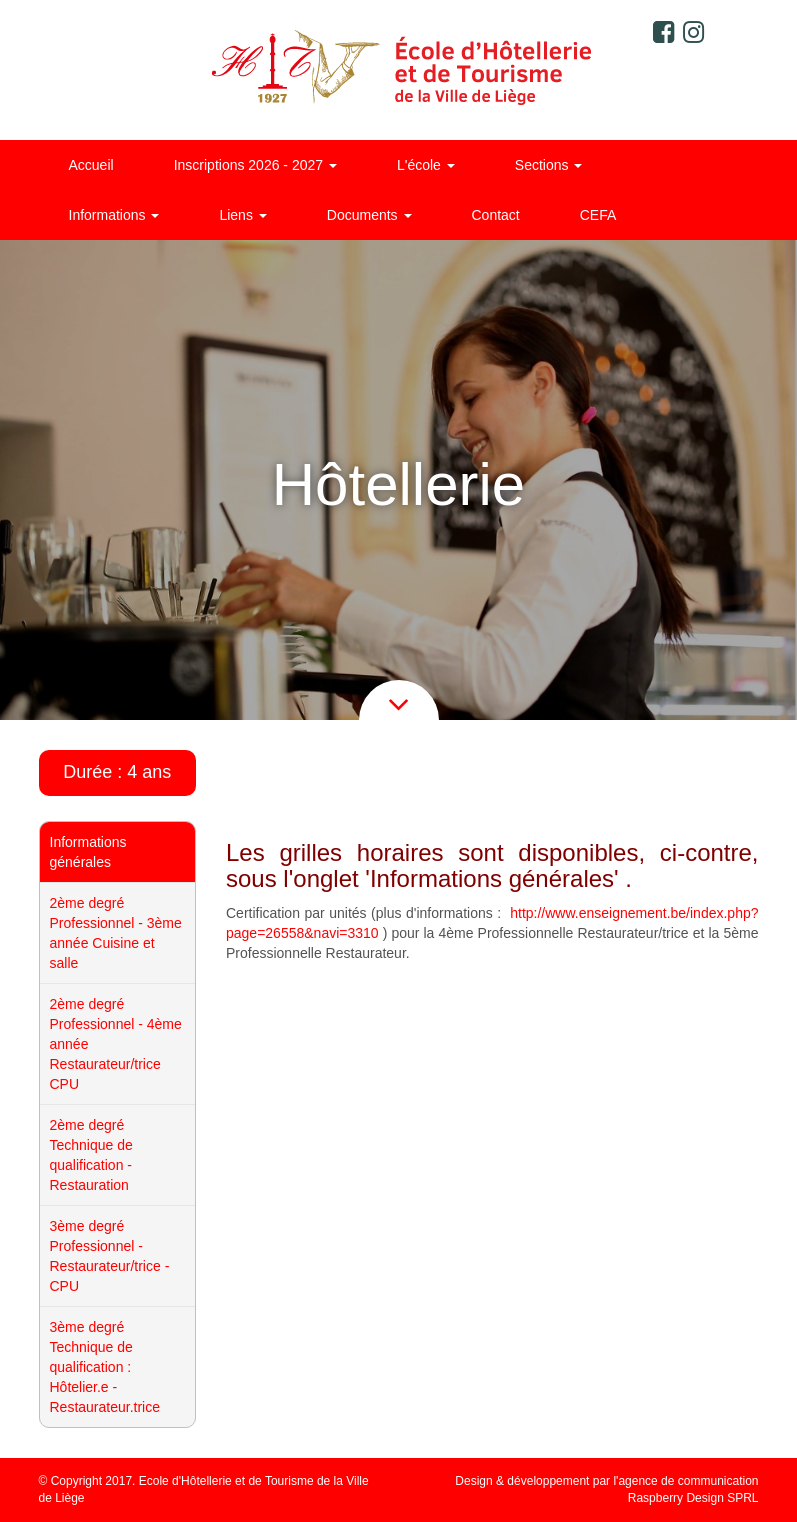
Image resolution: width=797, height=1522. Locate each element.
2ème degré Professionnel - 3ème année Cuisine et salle (116, 933)
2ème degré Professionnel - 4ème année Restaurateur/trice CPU (116, 1044)
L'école (426, 165)
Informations (114, 215)
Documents (369, 215)
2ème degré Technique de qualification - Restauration (91, 1155)
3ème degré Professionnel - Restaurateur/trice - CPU (110, 1256)
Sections (549, 165)
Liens (242, 215)
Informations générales (88, 852)
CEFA (598, 215)
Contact (496, 215)
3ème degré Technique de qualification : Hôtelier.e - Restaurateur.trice (105, 1367)
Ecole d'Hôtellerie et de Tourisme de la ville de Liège (398, 70)
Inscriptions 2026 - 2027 (255, 165)
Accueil (91, 165)
